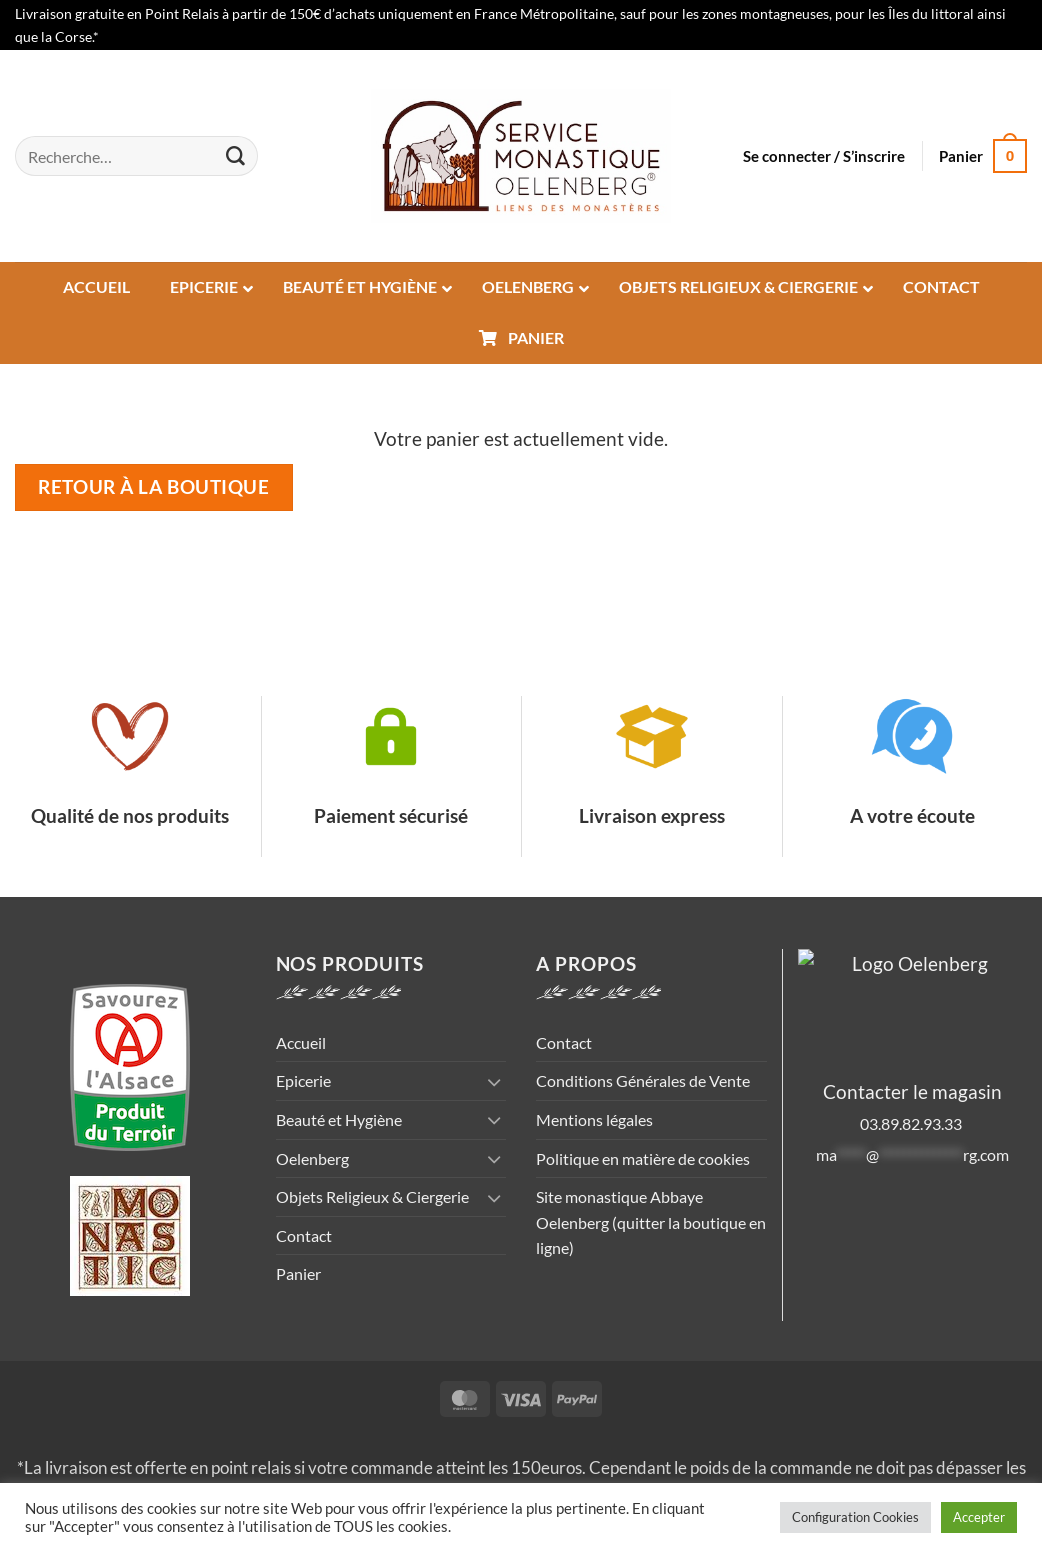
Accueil (301, 1042)
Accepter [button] (979, 1517)
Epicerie (303, 1080)
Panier (298, 1273)
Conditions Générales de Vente (643, 1080)
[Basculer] (494, 1081)
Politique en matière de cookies (643, 1158)
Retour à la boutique (153, 487)
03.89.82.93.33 (912, 1123)
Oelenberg (312, 1158)
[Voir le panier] (983, 156)
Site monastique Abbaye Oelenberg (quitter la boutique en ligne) (651, 1222)
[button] (824, 156)
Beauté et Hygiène (339, 1119)
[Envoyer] (235, 156)
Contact (304, 1235)
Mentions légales (594, 1119)
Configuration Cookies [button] (855, 1517)
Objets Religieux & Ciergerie (372, 1196)
